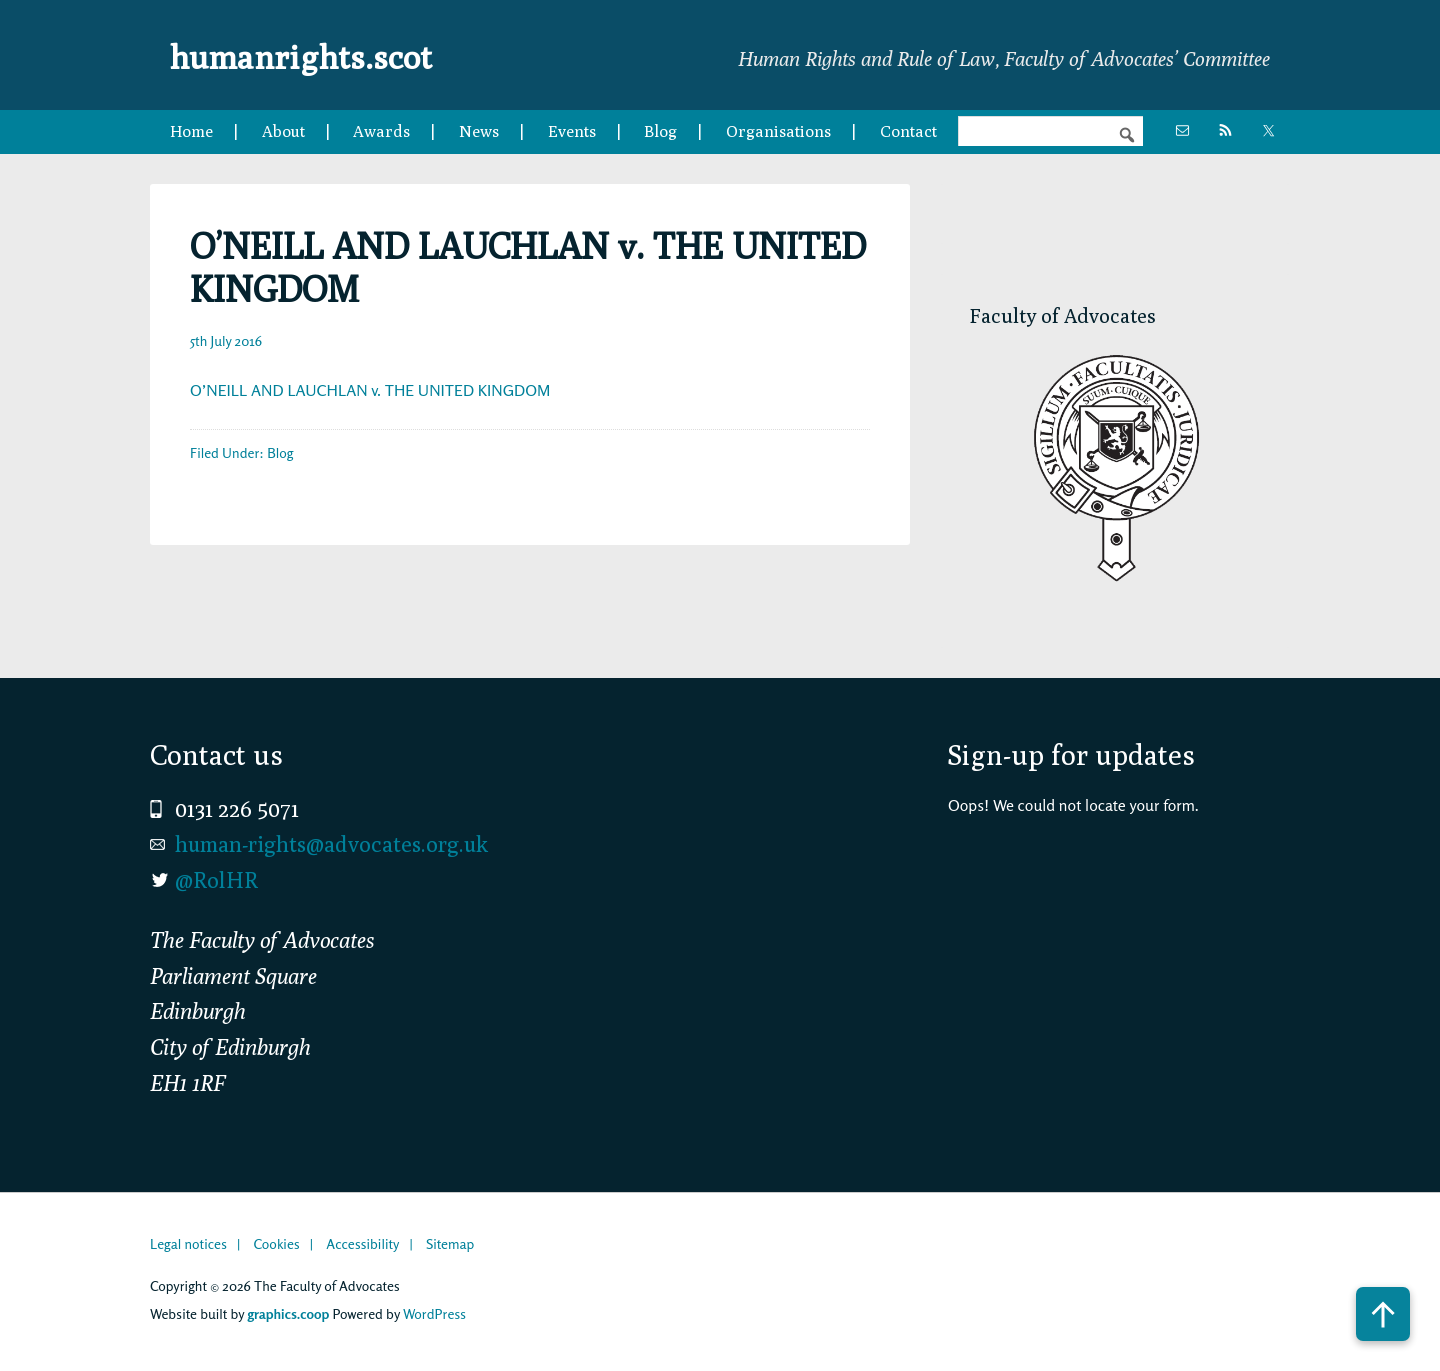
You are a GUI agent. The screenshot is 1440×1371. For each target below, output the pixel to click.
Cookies (276, 1243)
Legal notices (188, 1243)
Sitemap (450, 1243)
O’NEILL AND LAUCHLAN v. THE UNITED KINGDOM (370, 390)
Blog (280, 452)
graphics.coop (288, 1313)
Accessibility (362, 1243)
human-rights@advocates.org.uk (331, 844)
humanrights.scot (328, 54)
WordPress (434, 1313)
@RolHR (216, 880)
